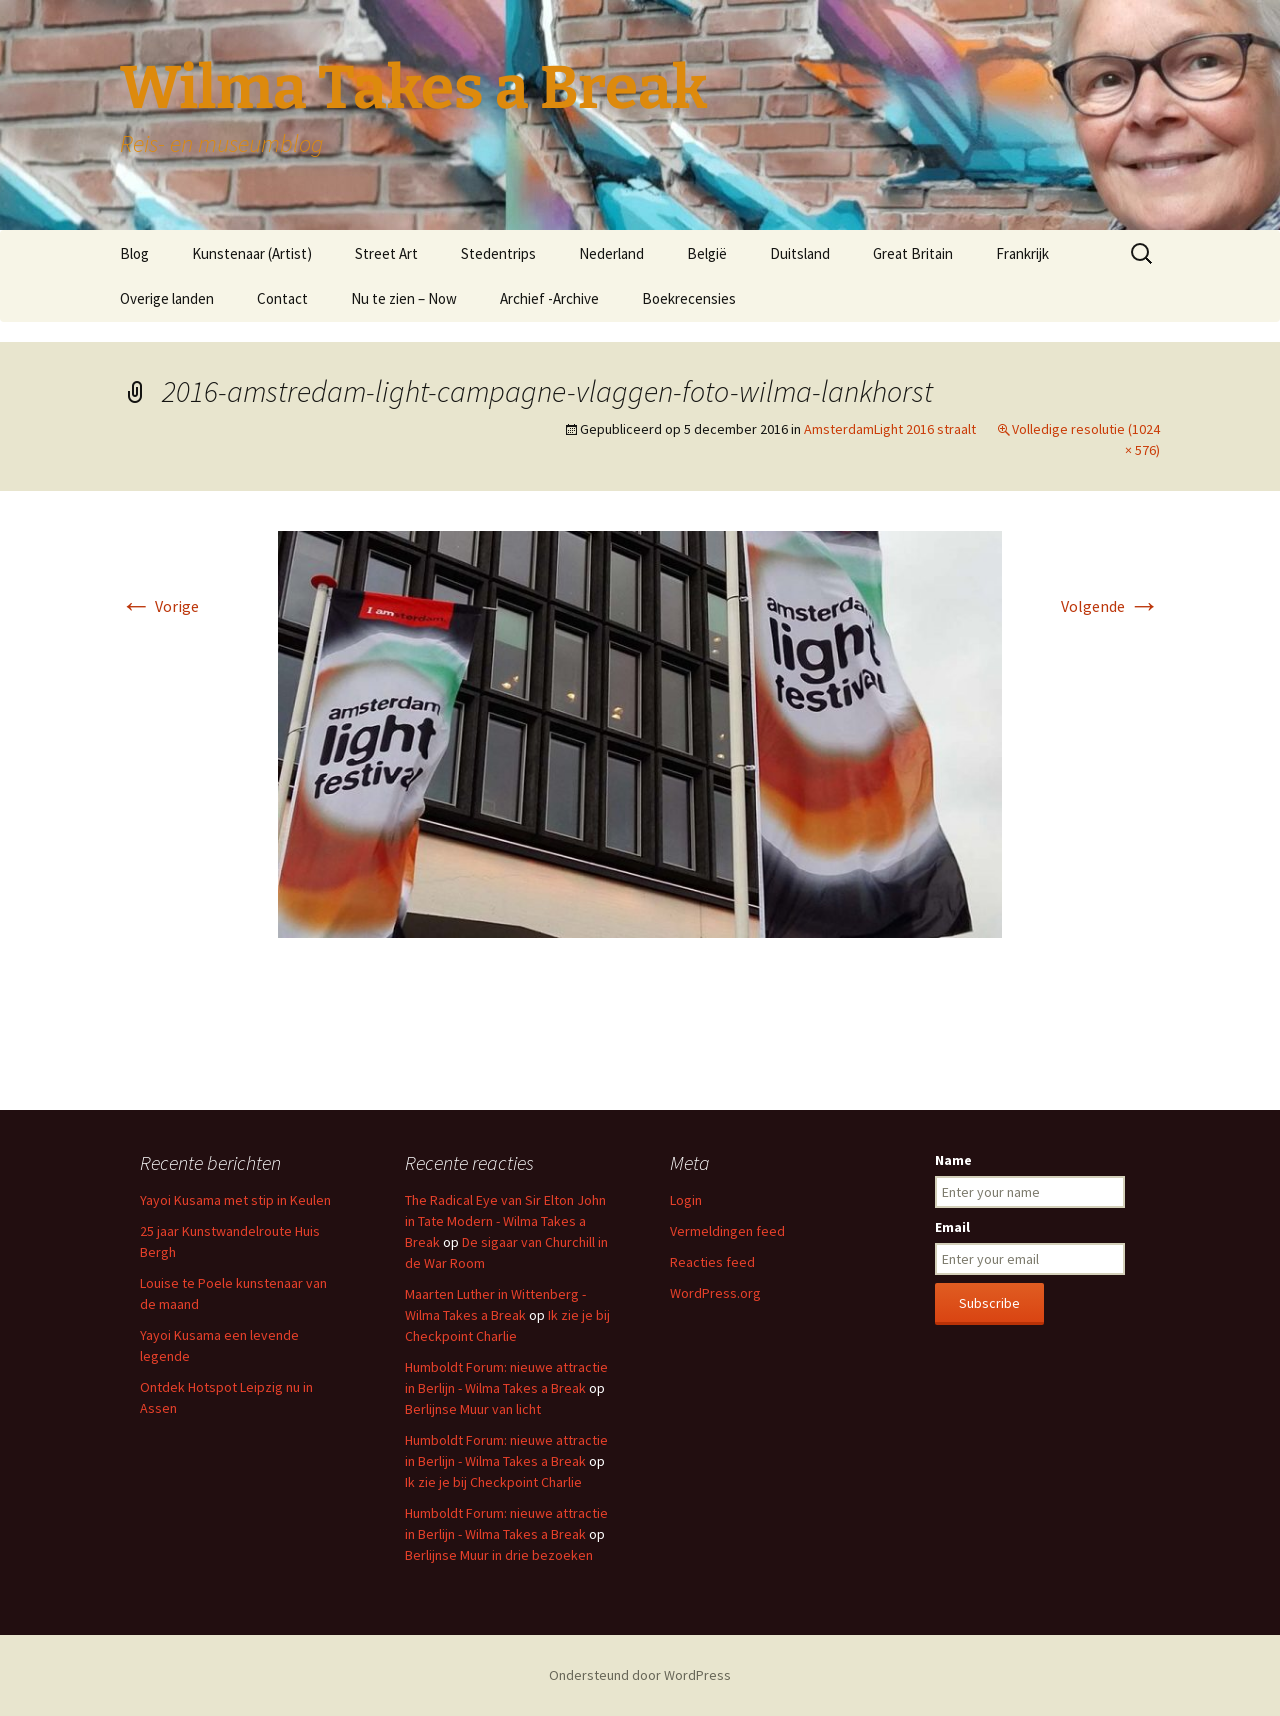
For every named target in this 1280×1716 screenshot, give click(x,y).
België (707, 253)
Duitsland (800, 253)
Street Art (386, 253)
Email (952, 1227)
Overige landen (167, 298)
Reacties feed (712, 1262)
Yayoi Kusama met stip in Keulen (235, 1200)
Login (686, 1200)
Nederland (611, 253)
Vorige (159, 606)
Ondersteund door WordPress (640, 1675)
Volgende (1110, 606)
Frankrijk (1022, 253)
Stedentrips (498, 253)
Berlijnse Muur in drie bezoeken (499, 1555)
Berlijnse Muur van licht (473, 1409)
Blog (134, 253)
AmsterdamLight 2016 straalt (890, 429)
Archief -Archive (549, 298)
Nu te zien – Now (404, 298)
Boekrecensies (689, 298)
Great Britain (913, 253)
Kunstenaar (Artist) (252, 253)
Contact (282, 298)
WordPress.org (715, 1293)
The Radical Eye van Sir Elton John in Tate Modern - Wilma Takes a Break (505, 1221)
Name (953, 1160)
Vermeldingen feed (727, 1231)
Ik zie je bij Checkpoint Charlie (493, 1482)
